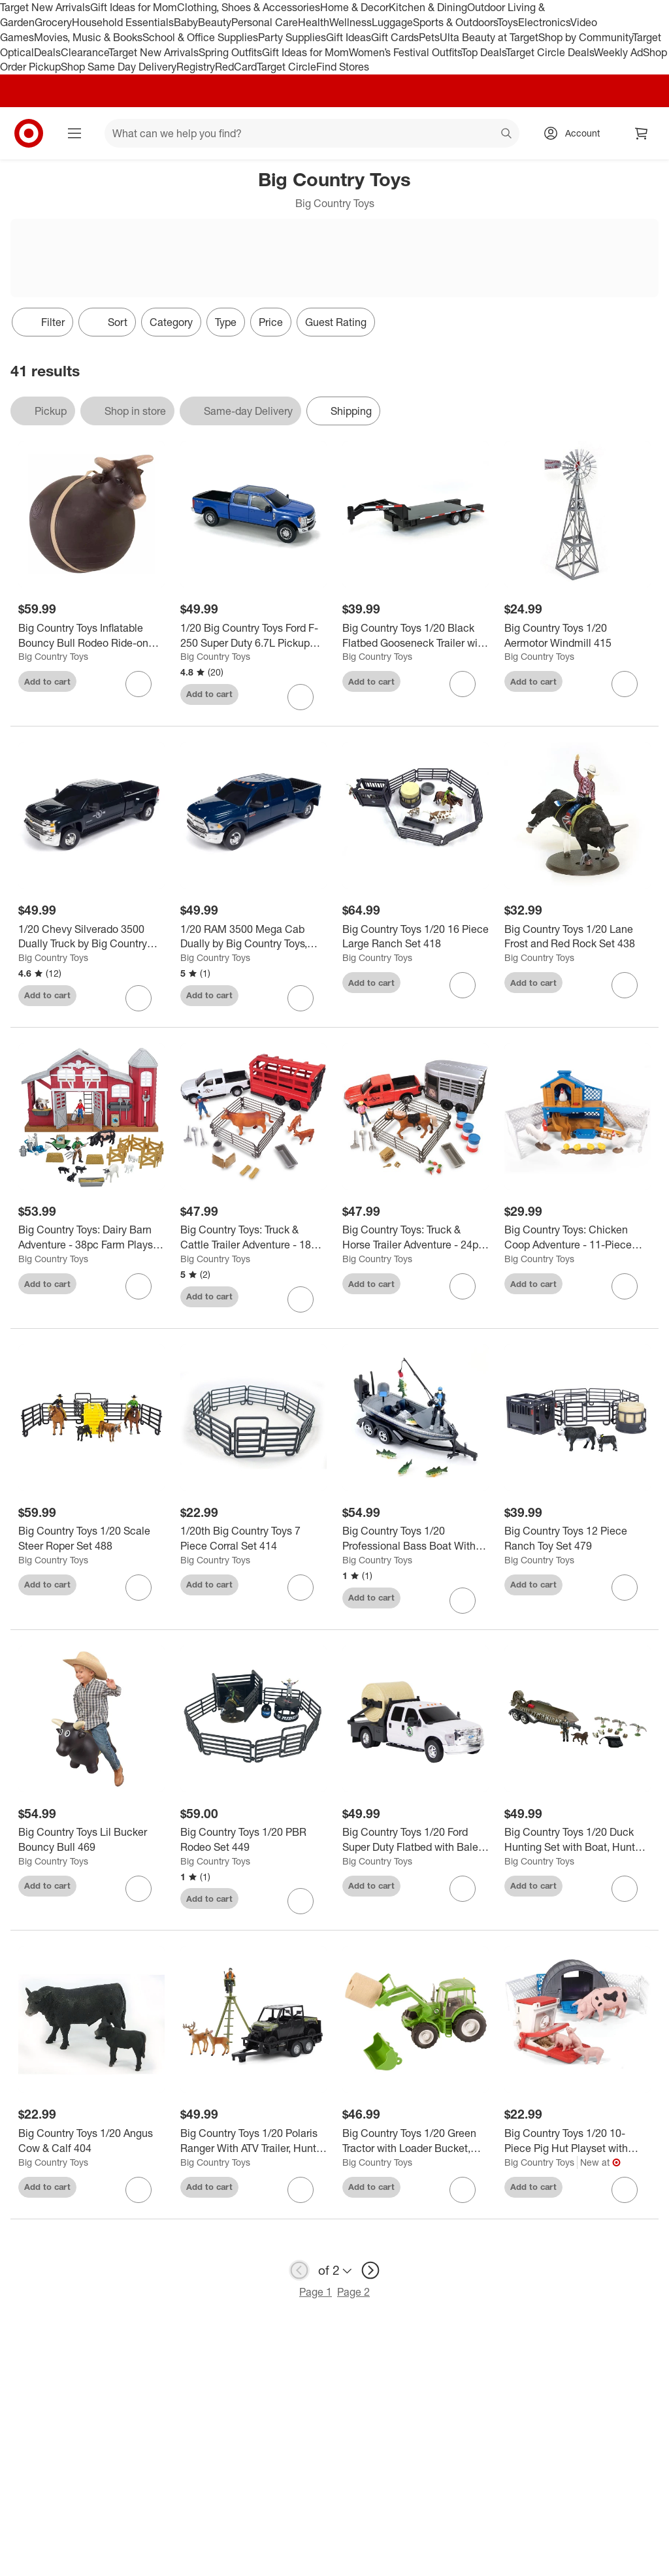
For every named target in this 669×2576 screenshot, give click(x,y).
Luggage (392, 22)
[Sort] (107, 322)
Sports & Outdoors (455, 22)
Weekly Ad (618, 52)
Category (171, 322)
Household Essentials (123, 22)
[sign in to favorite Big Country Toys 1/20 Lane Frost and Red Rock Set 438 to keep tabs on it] (625, 985)
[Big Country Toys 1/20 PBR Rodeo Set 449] (253, 1840)
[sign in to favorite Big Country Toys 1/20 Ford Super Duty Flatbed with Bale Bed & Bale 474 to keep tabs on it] (462, 1889)
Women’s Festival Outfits (405, 52)
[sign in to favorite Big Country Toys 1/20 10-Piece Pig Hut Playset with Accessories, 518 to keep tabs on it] (625, 2190)
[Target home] (28, 133)
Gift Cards (395, 37)
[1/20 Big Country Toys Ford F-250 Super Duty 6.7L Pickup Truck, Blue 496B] (253, 636)
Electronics (544, 22)
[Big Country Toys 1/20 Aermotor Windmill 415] (577, 636)
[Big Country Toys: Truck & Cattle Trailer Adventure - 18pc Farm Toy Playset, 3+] (253, 1237)
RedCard (236, 66)
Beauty (214, 22)
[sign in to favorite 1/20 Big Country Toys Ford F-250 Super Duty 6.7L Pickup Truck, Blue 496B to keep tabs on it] (300, 697)
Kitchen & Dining (428, 7)
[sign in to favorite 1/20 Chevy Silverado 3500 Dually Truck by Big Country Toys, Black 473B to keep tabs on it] (138, 998)
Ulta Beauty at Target (489, 37)
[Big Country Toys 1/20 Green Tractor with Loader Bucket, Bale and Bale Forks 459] (415, 2141)
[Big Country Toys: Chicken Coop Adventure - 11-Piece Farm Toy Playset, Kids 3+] (577, 1237)
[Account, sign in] (576, 133)
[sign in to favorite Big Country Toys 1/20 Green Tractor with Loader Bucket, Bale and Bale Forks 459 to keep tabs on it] (462, 2190)
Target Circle (286, 66)
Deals (47, 52)
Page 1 (315, 2291)
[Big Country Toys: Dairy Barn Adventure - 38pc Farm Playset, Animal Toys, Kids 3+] (91, 1237)
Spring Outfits (230, 52)
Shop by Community (585, 37)
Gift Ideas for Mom (133, 7)
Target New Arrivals (45, 7)
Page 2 (353, 2291)
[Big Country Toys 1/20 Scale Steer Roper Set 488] (91, 1539)
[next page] (370, 2270)
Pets (429, 37)
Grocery (53, 22)
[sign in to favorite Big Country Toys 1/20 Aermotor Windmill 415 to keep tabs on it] (625, 684)
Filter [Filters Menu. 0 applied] (42, 322)
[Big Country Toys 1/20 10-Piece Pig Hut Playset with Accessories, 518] (577, 2141)
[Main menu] (74, 133)
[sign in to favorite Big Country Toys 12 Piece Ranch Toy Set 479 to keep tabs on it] (625, 1587)
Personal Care (264, 22)
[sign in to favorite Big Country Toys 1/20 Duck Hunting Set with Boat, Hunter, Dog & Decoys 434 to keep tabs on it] (625, 1889)
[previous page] (299, 2270)
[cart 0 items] (641, 133)
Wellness (350, 22)
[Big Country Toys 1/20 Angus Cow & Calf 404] (91, 2141)
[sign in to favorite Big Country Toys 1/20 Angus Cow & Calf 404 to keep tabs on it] (138, 2190)
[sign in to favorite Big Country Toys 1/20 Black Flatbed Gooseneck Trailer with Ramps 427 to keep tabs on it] (462, 684)
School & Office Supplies (200, 37)
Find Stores (342, 66)
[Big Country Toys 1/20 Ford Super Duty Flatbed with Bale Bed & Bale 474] (415, 1840)
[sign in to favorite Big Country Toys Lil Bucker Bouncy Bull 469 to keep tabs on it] (138, 1889)
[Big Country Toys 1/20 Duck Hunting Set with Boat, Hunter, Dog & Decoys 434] (577, 1840)
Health (313, 22)
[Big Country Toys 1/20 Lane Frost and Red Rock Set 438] (577, 937)
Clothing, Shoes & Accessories (248, 7)
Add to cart (47, 681)
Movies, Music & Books (88, 37)
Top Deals (483, 52)
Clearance (84, 52)
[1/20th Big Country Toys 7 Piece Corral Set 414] (253, 1539)
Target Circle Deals (550, 52)
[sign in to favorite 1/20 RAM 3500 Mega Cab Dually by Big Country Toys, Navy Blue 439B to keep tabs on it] (300, 998)
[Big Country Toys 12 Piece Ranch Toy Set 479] (577, 1539)
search (507, 134)
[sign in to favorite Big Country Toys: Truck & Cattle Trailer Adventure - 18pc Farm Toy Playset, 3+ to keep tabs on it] (300, 1299)
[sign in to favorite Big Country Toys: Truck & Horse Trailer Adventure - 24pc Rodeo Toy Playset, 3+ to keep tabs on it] (462, 1286)
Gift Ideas (348, 37)
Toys (507, 22)
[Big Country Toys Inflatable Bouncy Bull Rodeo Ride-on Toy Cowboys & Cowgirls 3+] (91, 636)
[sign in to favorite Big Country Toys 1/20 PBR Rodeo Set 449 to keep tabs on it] (300, 1901)
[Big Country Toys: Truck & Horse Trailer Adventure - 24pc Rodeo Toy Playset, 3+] (415, 1237)
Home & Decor (354, 7)
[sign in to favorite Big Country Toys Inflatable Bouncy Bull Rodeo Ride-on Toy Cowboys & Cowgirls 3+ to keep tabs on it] (138, 684)
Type (226, 322)
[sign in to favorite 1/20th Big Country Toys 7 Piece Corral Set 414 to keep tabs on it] (300, 1587)
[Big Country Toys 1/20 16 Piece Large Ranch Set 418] (415, 937)
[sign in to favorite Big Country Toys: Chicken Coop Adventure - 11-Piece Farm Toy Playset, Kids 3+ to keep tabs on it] (625, 1286)
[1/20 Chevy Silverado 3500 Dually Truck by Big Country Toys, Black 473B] (91, 937)
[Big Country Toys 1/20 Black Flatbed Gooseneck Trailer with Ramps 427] (415, 636)
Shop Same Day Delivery (118, 66)
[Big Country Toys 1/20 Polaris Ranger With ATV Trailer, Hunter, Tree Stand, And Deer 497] (253, 2141)
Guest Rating (336, 322)
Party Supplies (292, 37)
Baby (186, 22)
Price (271, 322)
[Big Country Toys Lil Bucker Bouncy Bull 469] (91, 1840)
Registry (195, 66)
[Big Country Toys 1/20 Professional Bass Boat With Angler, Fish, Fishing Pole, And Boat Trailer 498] (415, 1539)
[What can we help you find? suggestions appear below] (312, 133)
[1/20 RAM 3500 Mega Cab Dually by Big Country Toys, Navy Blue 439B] (253, 937)
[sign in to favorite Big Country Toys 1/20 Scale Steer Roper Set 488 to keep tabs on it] (138, 1587)
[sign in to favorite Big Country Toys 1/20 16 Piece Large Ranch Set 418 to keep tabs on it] (462, 985)
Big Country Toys (53, 656)
